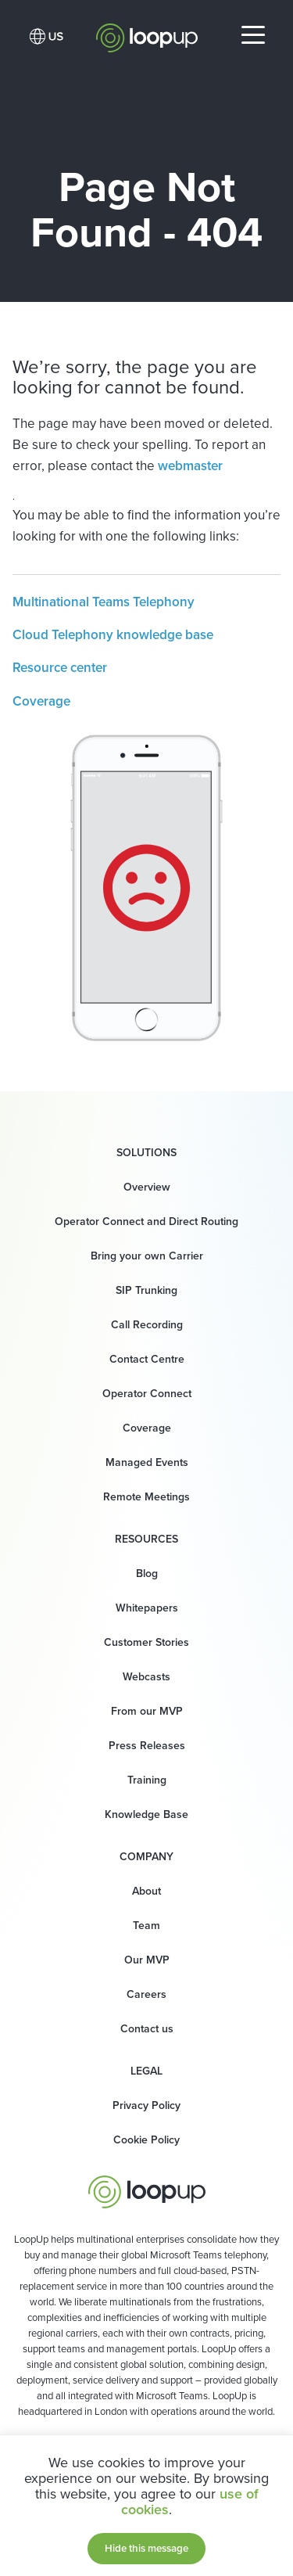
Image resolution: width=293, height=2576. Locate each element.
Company (146, 1857)
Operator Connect (146, 1393)
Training (146, 1780)
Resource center (60, 667)
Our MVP (147, 1960)
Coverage (41, 701)
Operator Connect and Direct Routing (146, 1221)
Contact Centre (146, 1359)
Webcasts (146, 1677)
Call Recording (147, 1325)
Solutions (146, 1153)
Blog (147, 1573)
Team (146, 1925)
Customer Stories (146, 1642)
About (146, 1891)
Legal (146, 2071)
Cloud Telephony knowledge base (113, 635)
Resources (146, 1539)
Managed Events (146, 1462)
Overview (146, 1187)
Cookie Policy (146, 2140)
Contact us (146, 2029)
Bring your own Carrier (147, 1256)
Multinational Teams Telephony (104, 602)
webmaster (190, 466)
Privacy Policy (146, 2105)
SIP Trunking (146, 1290)
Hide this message (146, 2548)
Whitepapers (147, 1608)
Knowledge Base (146, 1814)
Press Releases (147, 1745)
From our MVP (147, 1711)
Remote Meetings (146, 1497)
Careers (146, 1994)
